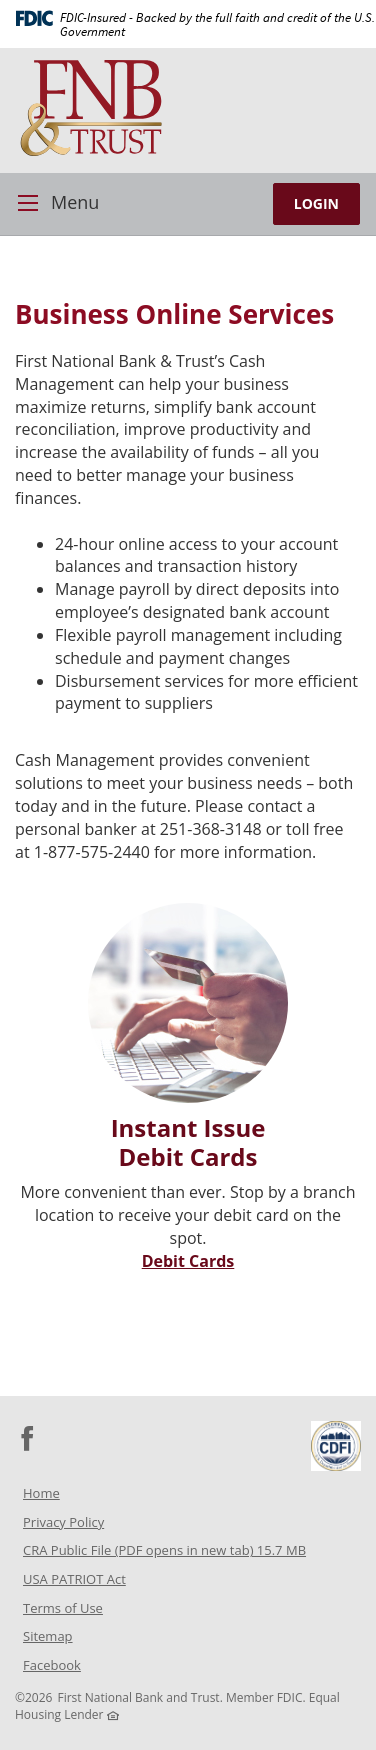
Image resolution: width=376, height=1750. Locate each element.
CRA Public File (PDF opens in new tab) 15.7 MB (190, 1552)
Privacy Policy (63, 1522)
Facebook (78, 1667)
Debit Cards (188, 1261)
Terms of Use (63, 1608)
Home (41, 1493)
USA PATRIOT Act (74, 1579)
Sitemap (48, 1636)
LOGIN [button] (316, 203)
